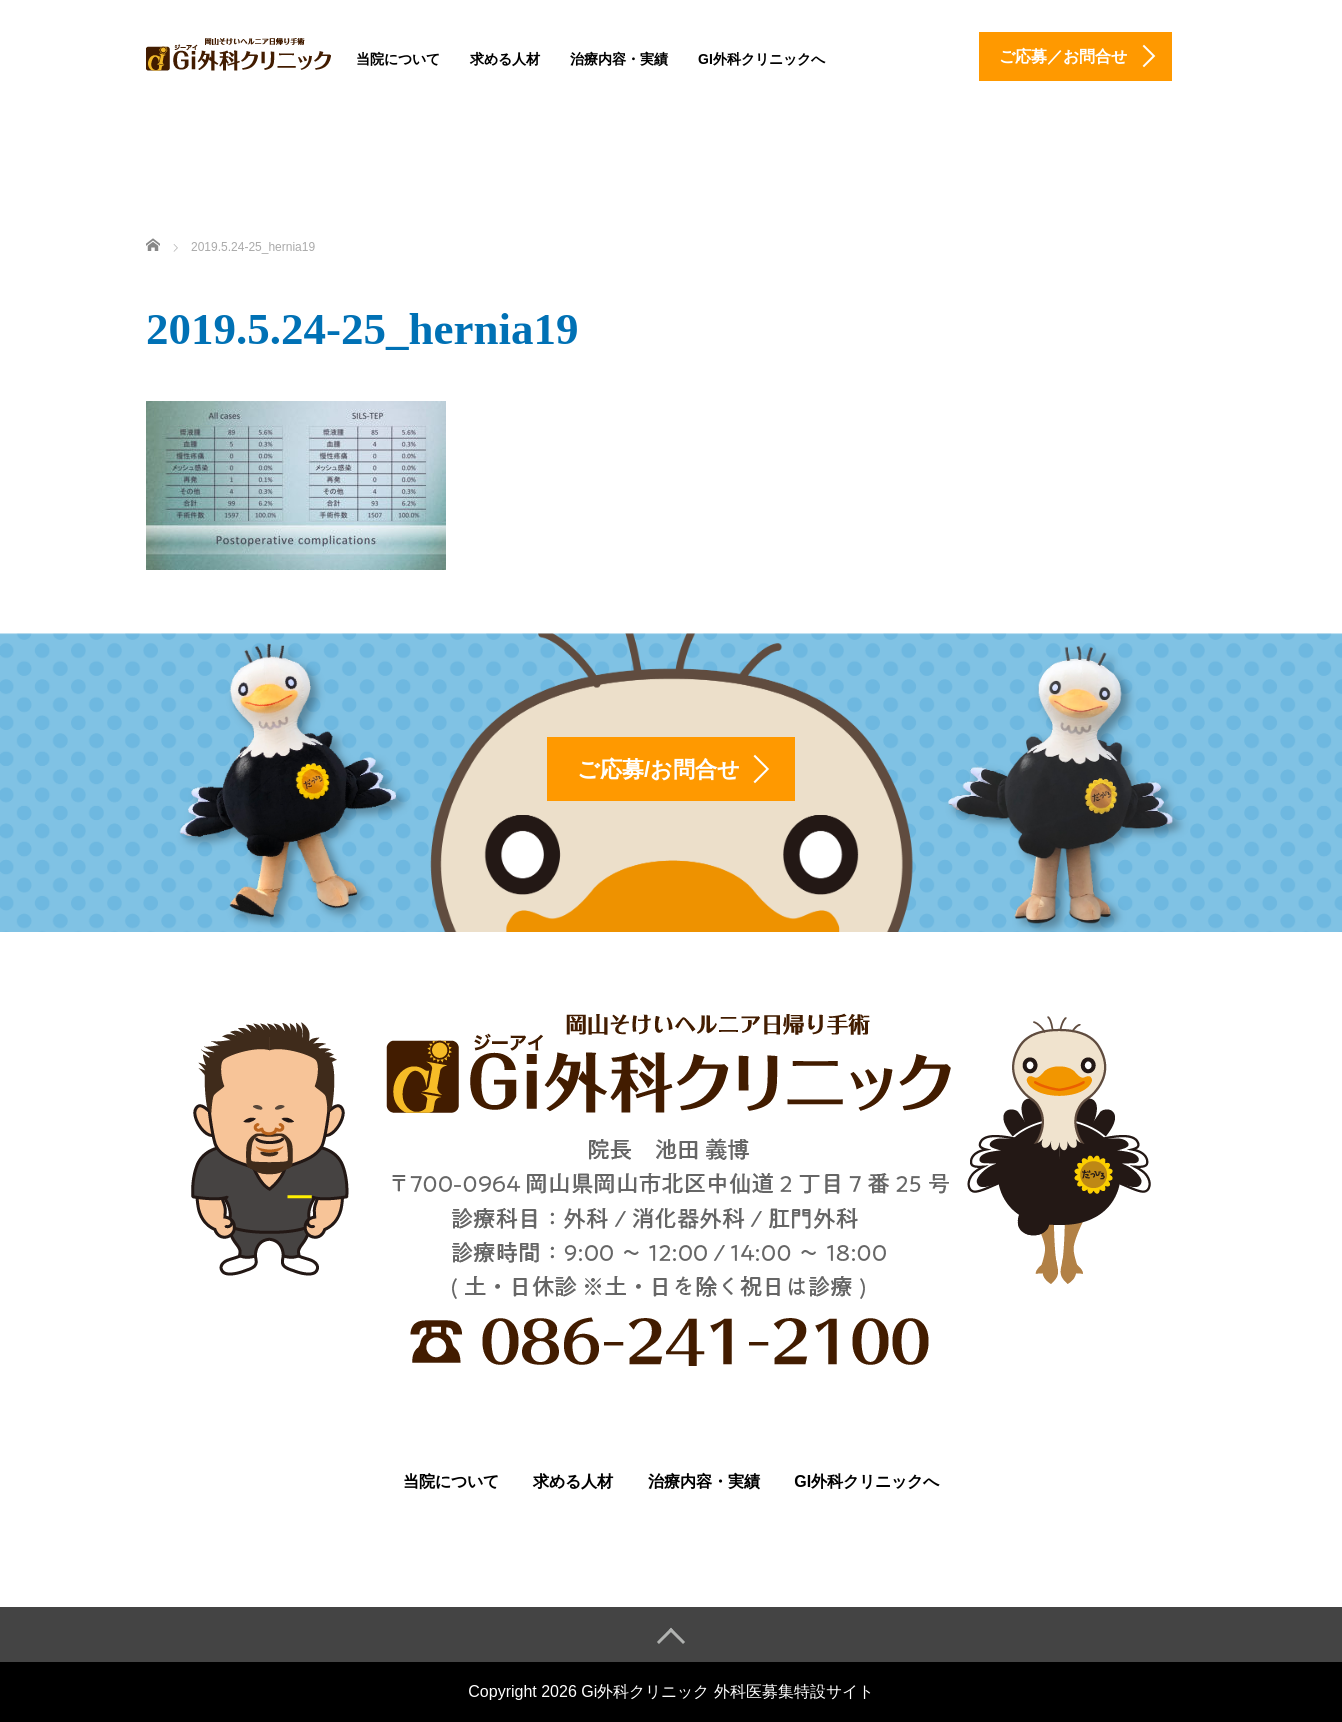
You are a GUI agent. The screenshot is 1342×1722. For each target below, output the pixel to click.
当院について (398, 59)
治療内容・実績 (619, 59)
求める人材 (505, 59)
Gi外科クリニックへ (761, 59)
